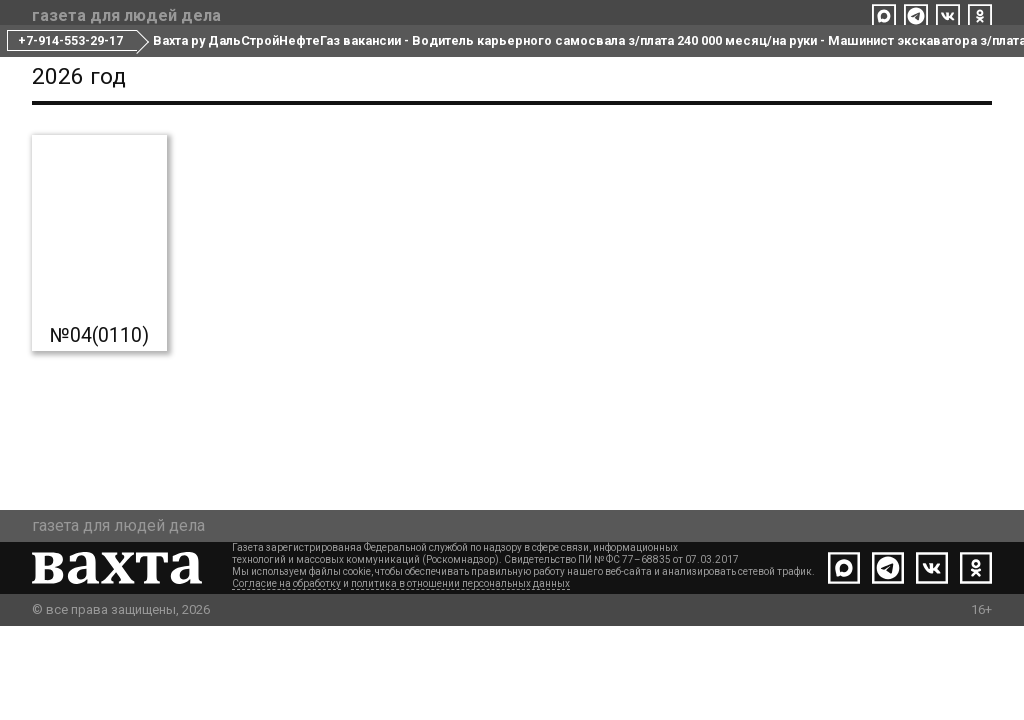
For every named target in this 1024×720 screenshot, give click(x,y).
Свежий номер (288, 58)
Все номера (417, 58)
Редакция (528, 58)
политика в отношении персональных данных (460, 677)
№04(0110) (99, 429)
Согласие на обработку (286, 677)
